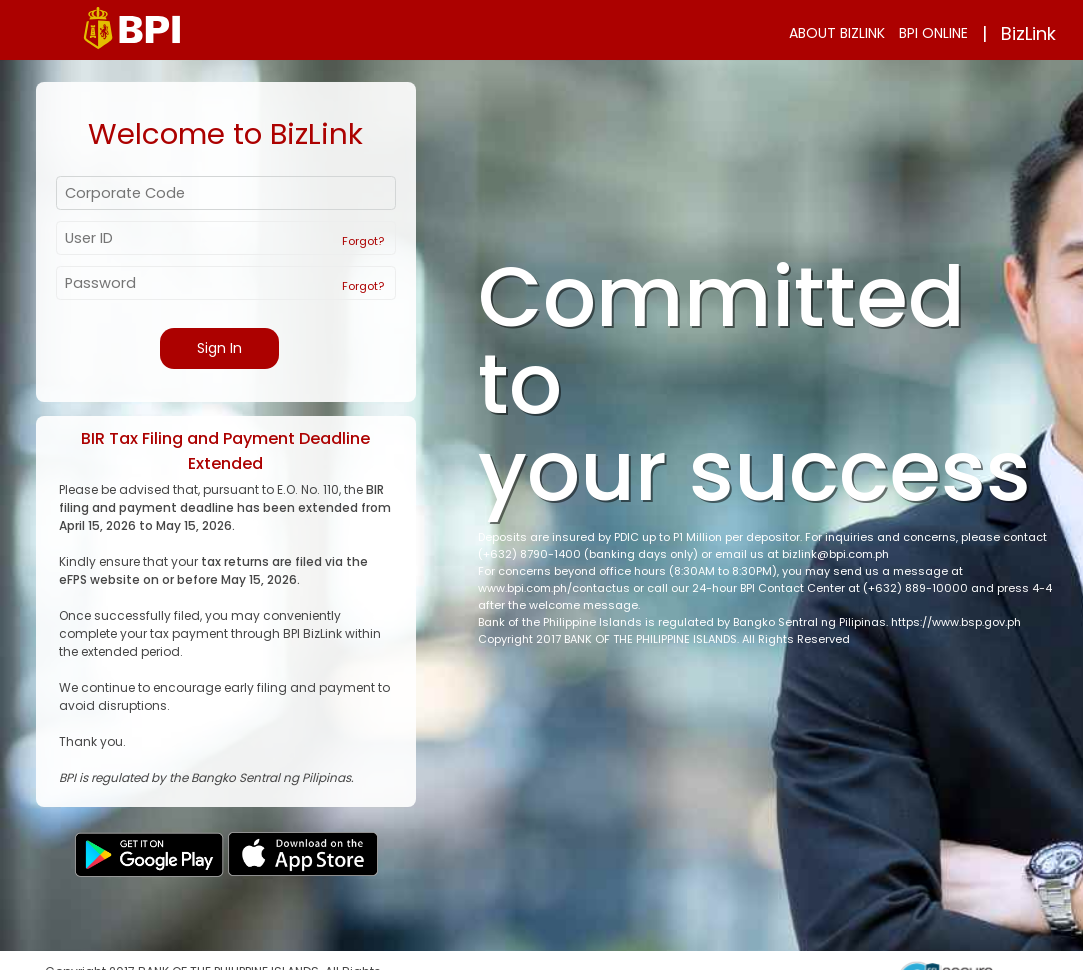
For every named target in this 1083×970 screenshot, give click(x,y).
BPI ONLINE (933, 33)
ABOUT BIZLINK (837, 33)
